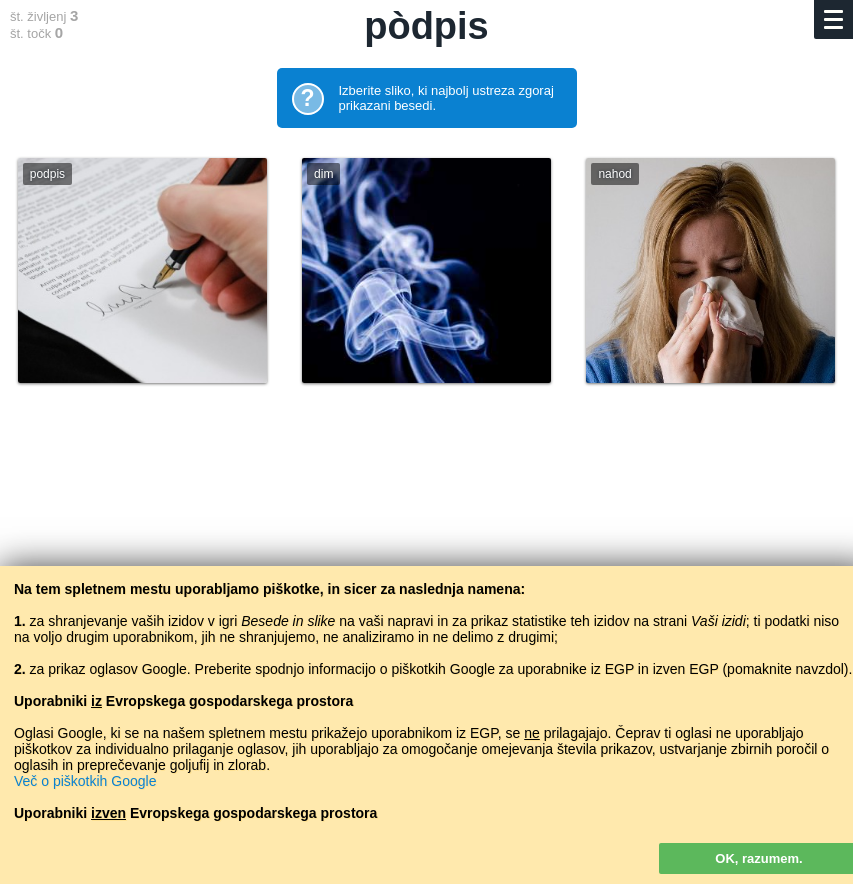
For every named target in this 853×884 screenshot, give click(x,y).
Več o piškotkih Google (85, 781)
